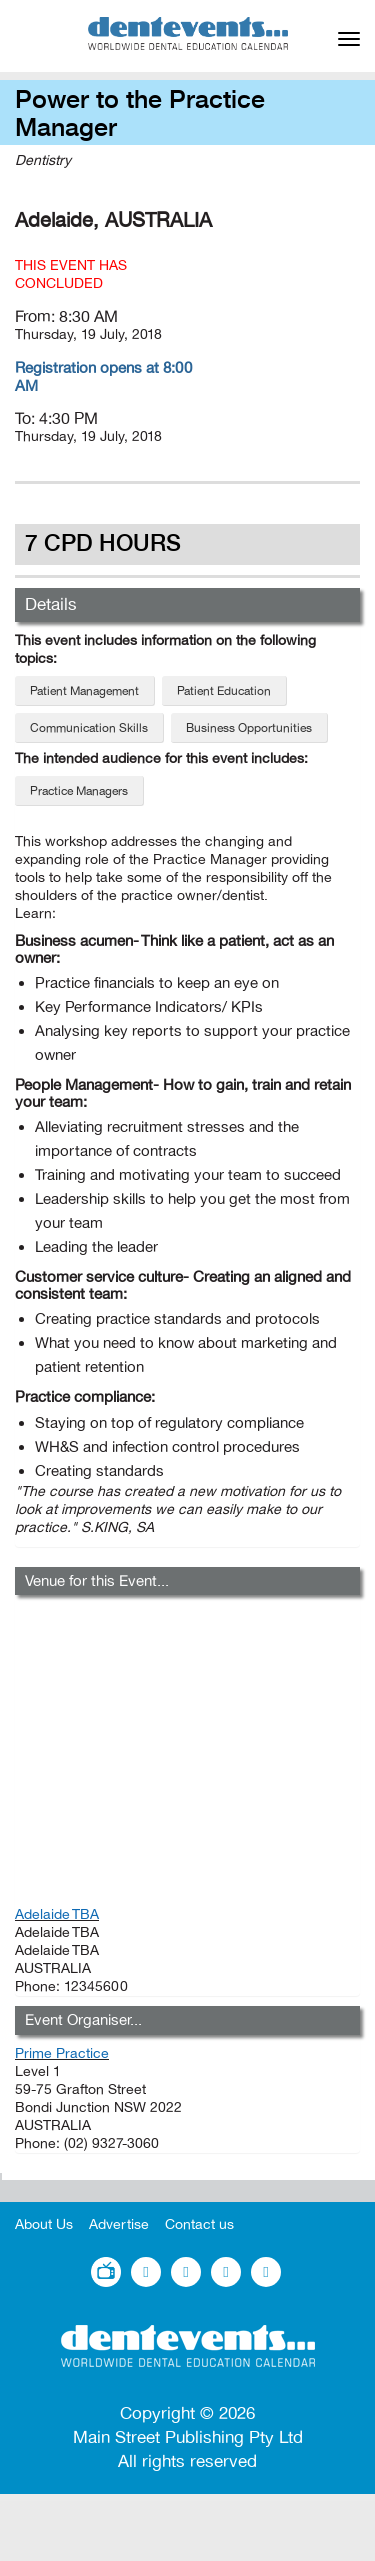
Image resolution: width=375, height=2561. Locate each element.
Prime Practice (62, 2053)
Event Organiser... (83, 2020)
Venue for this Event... (97, 1581)
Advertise (119, 2224)
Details (51, 604)
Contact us (199, 2224)
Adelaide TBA (57, 1914)
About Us (44, 2224)
